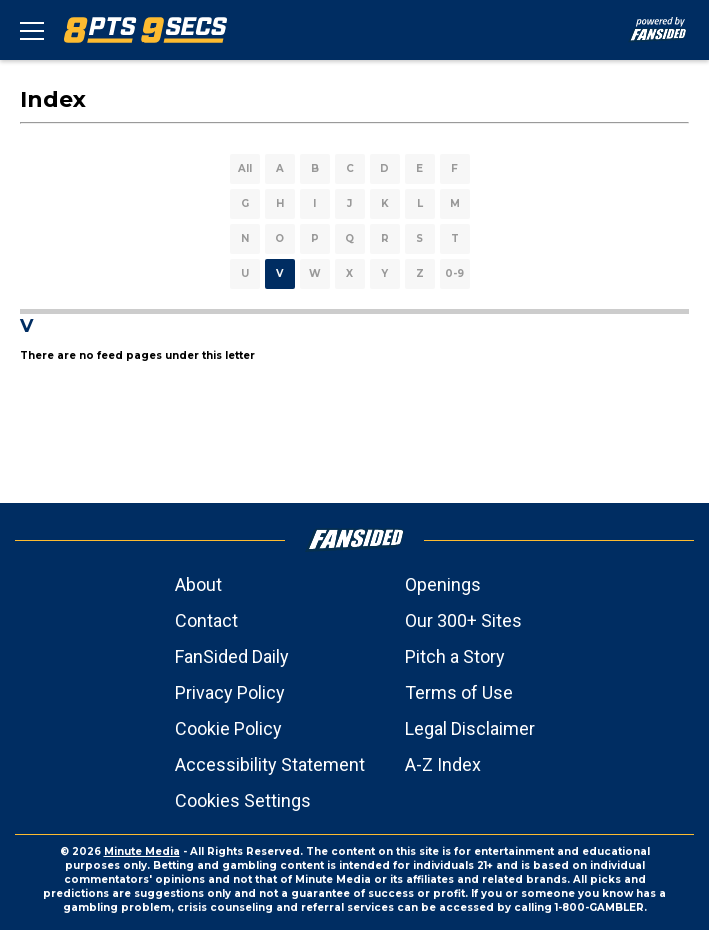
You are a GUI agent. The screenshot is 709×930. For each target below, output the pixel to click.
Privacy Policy (230, 692)
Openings (443, 584)
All (245, 168)
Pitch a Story (455, 656)
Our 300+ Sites (463, 620)
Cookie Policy (228, 728)
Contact (206, 620)
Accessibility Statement (270, 764)
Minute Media (142, 851)
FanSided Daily (232, 656)
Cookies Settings (243, 800)
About (198, 584)
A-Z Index (443, 764)
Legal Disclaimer (470, 728)
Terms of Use (459, 692)
